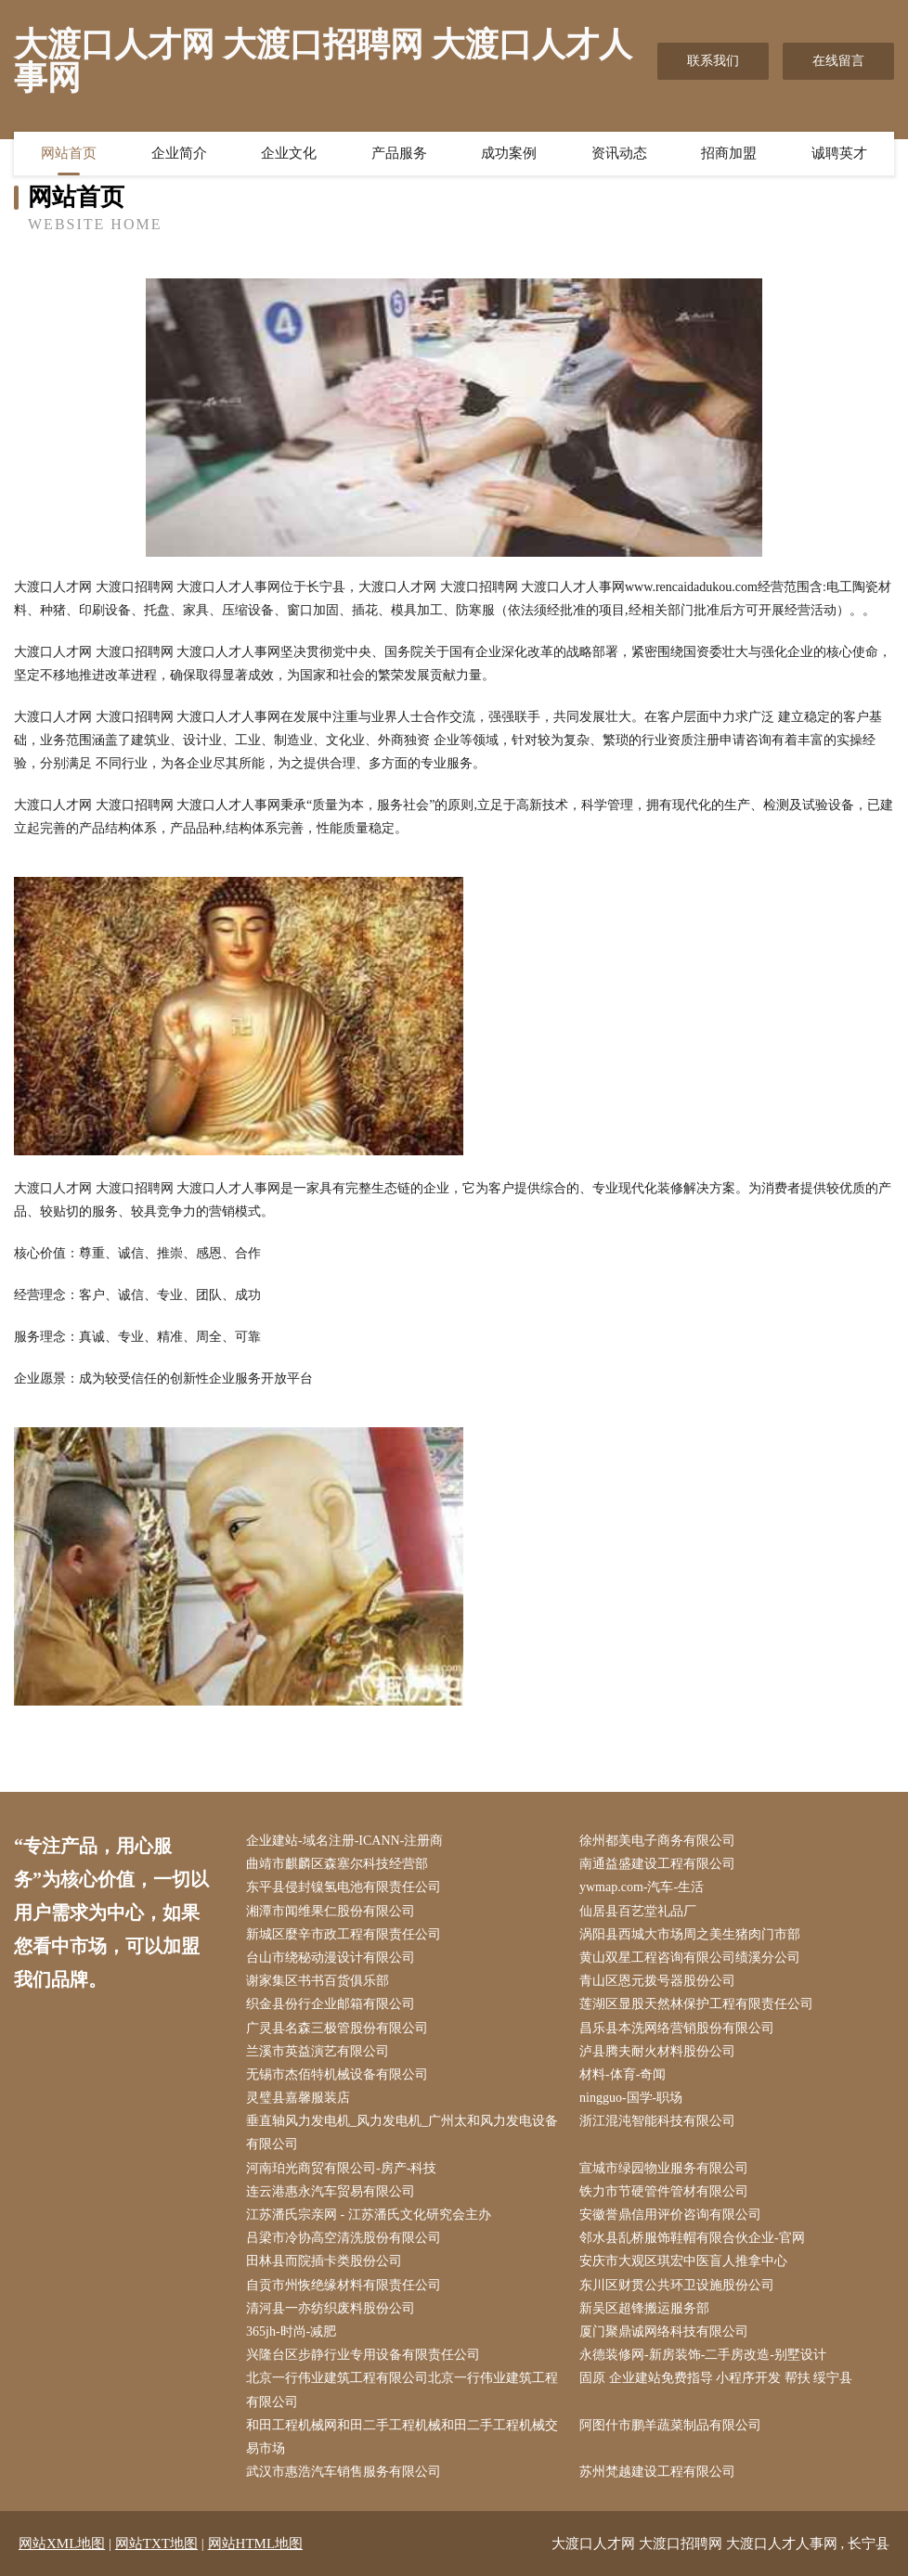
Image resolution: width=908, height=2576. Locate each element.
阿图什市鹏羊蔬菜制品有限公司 (670, 2425)
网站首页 (69, 153)
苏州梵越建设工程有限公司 (657, 2472)
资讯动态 (619, 153)
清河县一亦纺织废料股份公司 (330, 2308)
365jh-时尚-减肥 (291, 2331)
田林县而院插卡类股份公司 (324, 2261)
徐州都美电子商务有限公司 (657, 1841)
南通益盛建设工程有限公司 (657, 1864)
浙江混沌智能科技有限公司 (657, 2121)
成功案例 (509, 153)
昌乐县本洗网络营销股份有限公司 (676, 2028)
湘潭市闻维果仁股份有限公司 (330, 1911)
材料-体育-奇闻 (622, 2074)
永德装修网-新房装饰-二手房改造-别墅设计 (702, 2355)
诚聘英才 (839, 153)
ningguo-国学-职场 (630, 2098)
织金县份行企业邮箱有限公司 (330, 2004)
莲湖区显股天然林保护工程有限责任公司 (696, 2004)
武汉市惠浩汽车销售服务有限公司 (343, 2472)
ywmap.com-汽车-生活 (641, 1887)
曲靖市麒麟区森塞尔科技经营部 (337, 1864)
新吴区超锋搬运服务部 (644, 2308)
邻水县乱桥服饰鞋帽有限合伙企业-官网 (692, 2238)
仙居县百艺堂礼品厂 (637, 1911)
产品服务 (399, 153)
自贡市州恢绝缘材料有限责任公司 (343, 2285)
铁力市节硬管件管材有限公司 (663, 2191)
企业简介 (179, 153)
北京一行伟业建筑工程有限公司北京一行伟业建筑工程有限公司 (402, 2389)
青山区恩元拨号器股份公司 (657, 1981)
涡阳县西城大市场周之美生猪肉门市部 (689, 1934)
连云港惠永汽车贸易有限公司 (330, 2191)
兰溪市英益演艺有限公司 (317, 2051)
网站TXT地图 (156, 2543)
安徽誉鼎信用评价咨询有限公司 (670, 2215)
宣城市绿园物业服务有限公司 (663, 2168)
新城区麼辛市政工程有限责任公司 (343, 1934)
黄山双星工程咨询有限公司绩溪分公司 (689, 1957)
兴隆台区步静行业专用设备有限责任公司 (363, 2355)
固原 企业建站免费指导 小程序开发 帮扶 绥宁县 (715, 2378)
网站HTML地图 (256, 2543)
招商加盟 (729, 153)
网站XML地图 (62, 2543)
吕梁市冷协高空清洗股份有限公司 (343, 2238)
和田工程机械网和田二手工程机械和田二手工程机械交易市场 (402, 2436)
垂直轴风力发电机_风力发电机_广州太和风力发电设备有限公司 (402, 2132)
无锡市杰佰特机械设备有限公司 (337, 2074)
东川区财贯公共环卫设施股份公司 (676, 2285)
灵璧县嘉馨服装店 (298, 2098)
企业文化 (289, 153)
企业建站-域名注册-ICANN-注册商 (344, 1841)
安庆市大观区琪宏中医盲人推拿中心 (683, 2261)
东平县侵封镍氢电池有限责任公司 (343, 1887)
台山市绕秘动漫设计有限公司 (330, 1957)
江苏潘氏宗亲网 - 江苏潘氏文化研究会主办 (368, 2215)
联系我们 (713, 61)
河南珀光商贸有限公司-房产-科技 (341, 2168)
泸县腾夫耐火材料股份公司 (657, 2051)
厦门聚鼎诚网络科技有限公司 (663, 2331)
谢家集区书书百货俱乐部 (317, 1981)
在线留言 (838, 61)
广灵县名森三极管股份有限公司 (337, 2028)
